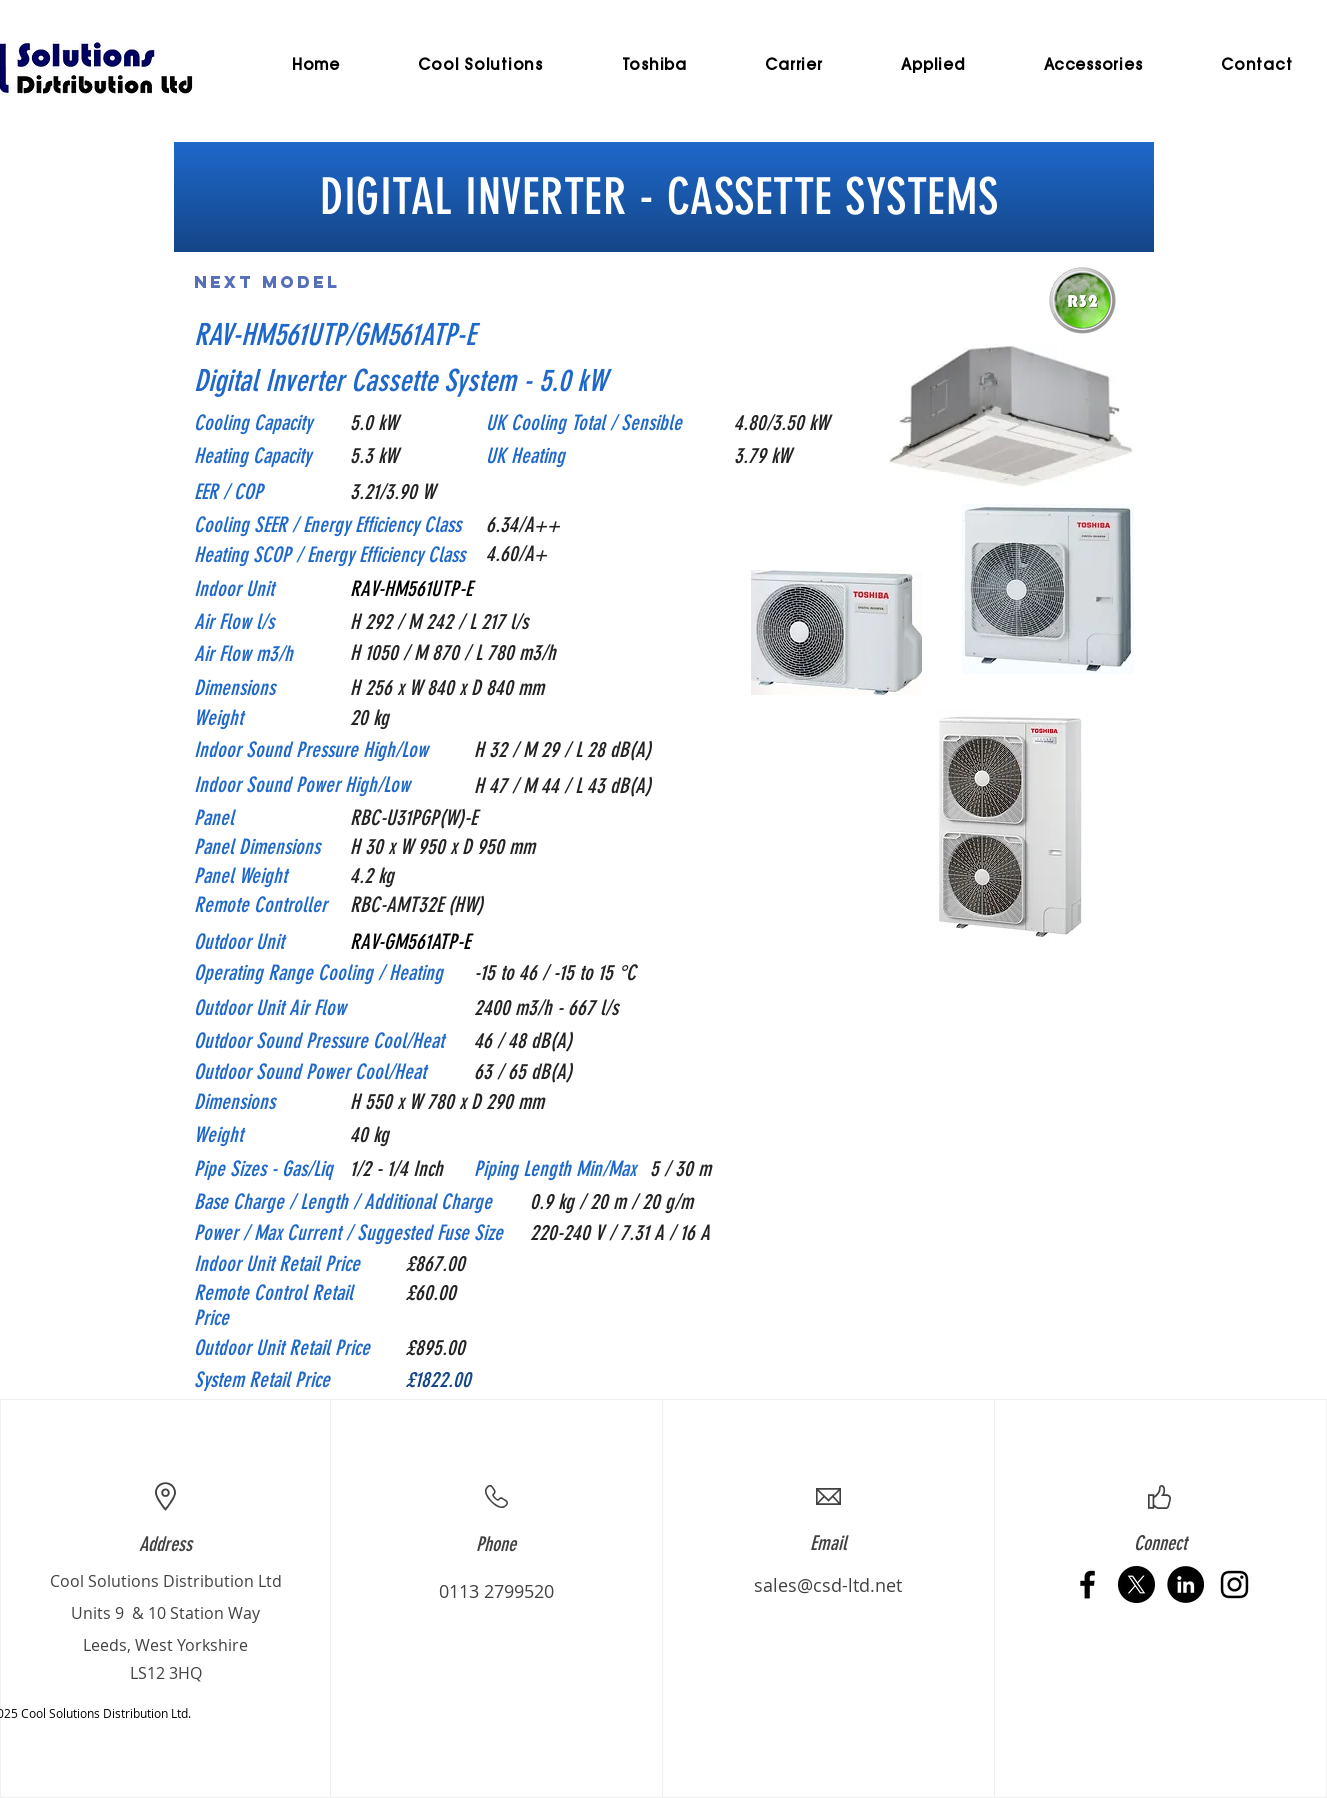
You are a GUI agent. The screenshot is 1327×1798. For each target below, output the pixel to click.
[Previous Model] (514, 282)
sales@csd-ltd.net (828, 1585)
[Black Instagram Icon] (1234, 1584)
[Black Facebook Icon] (1087, 1584)
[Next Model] (267, 282)
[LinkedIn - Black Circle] (1185, 1584)
